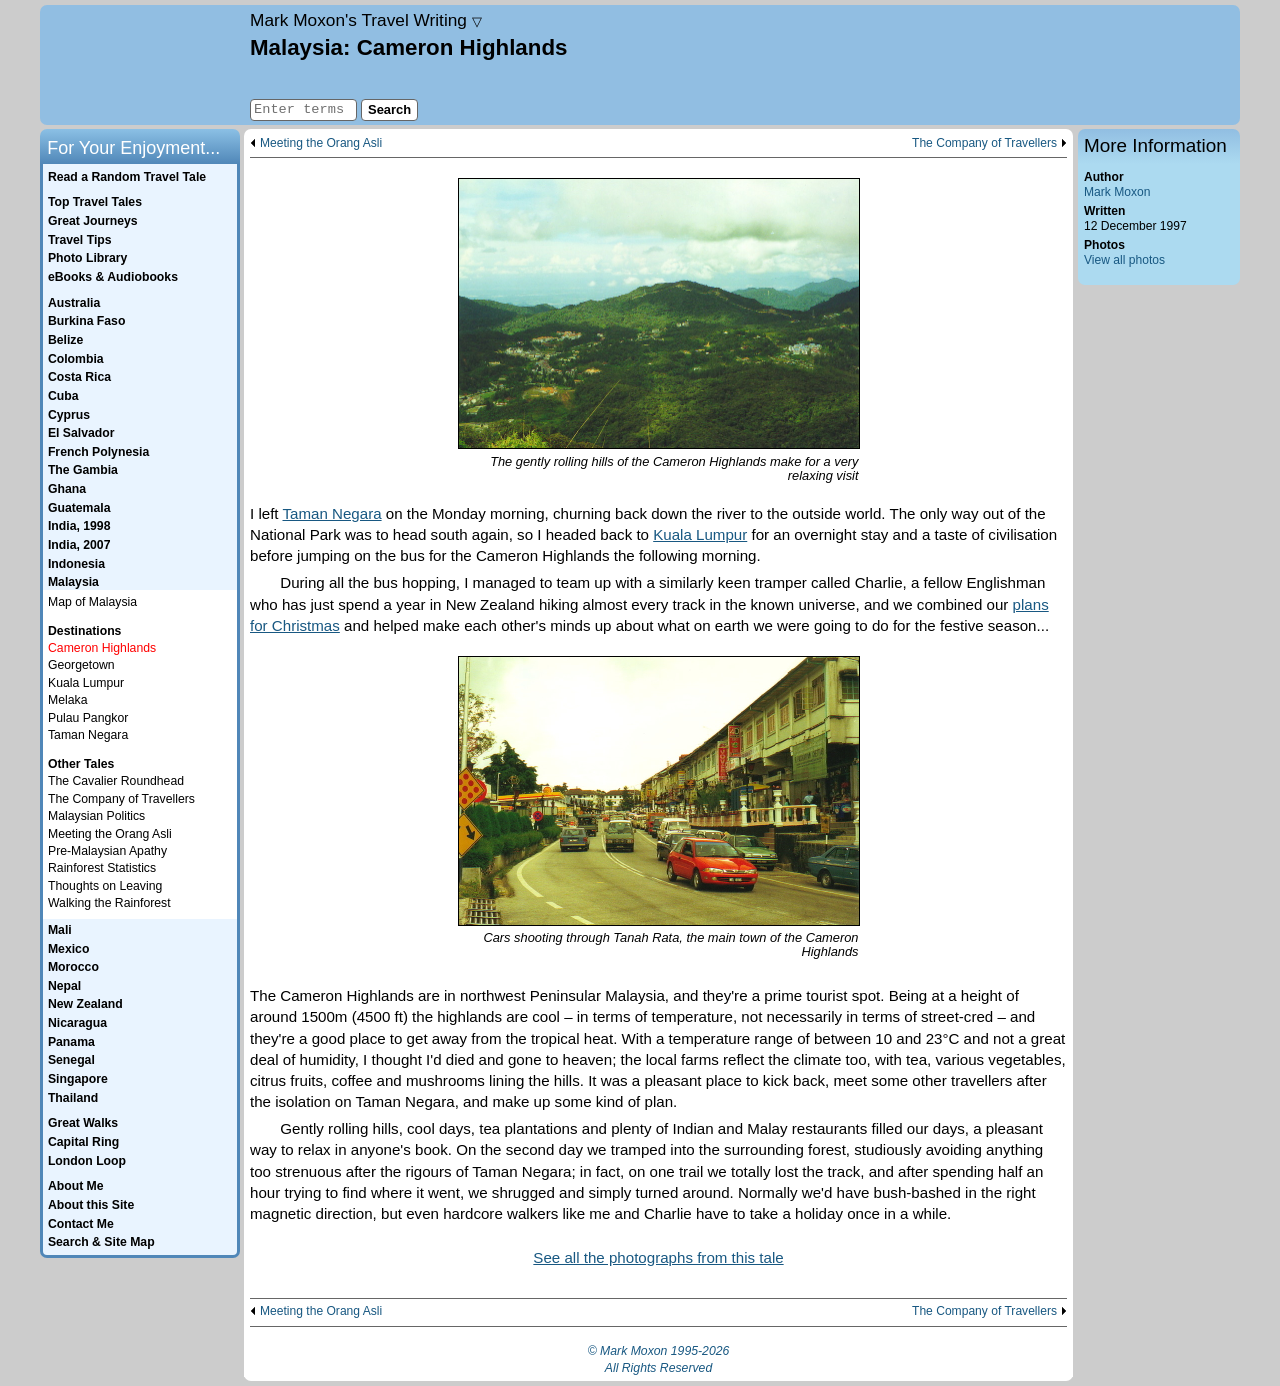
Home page (142, 65)
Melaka (67, 700)
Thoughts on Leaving (105, 886)
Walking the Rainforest (109, 903)
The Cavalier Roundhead (116, 781)
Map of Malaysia (92, 602)
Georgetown (81, 665)
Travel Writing (366, 20)
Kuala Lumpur (700, 534)
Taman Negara (331, 513)
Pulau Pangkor (88, 718)
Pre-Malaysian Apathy (107, 851)
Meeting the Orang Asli (321, 143)
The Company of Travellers (984, 143)
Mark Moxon (1117, 192)
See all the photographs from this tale (658, 1257)
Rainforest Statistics (102, 868)
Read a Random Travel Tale (127, 177)
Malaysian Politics (96, 816)
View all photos (1124, 260)
